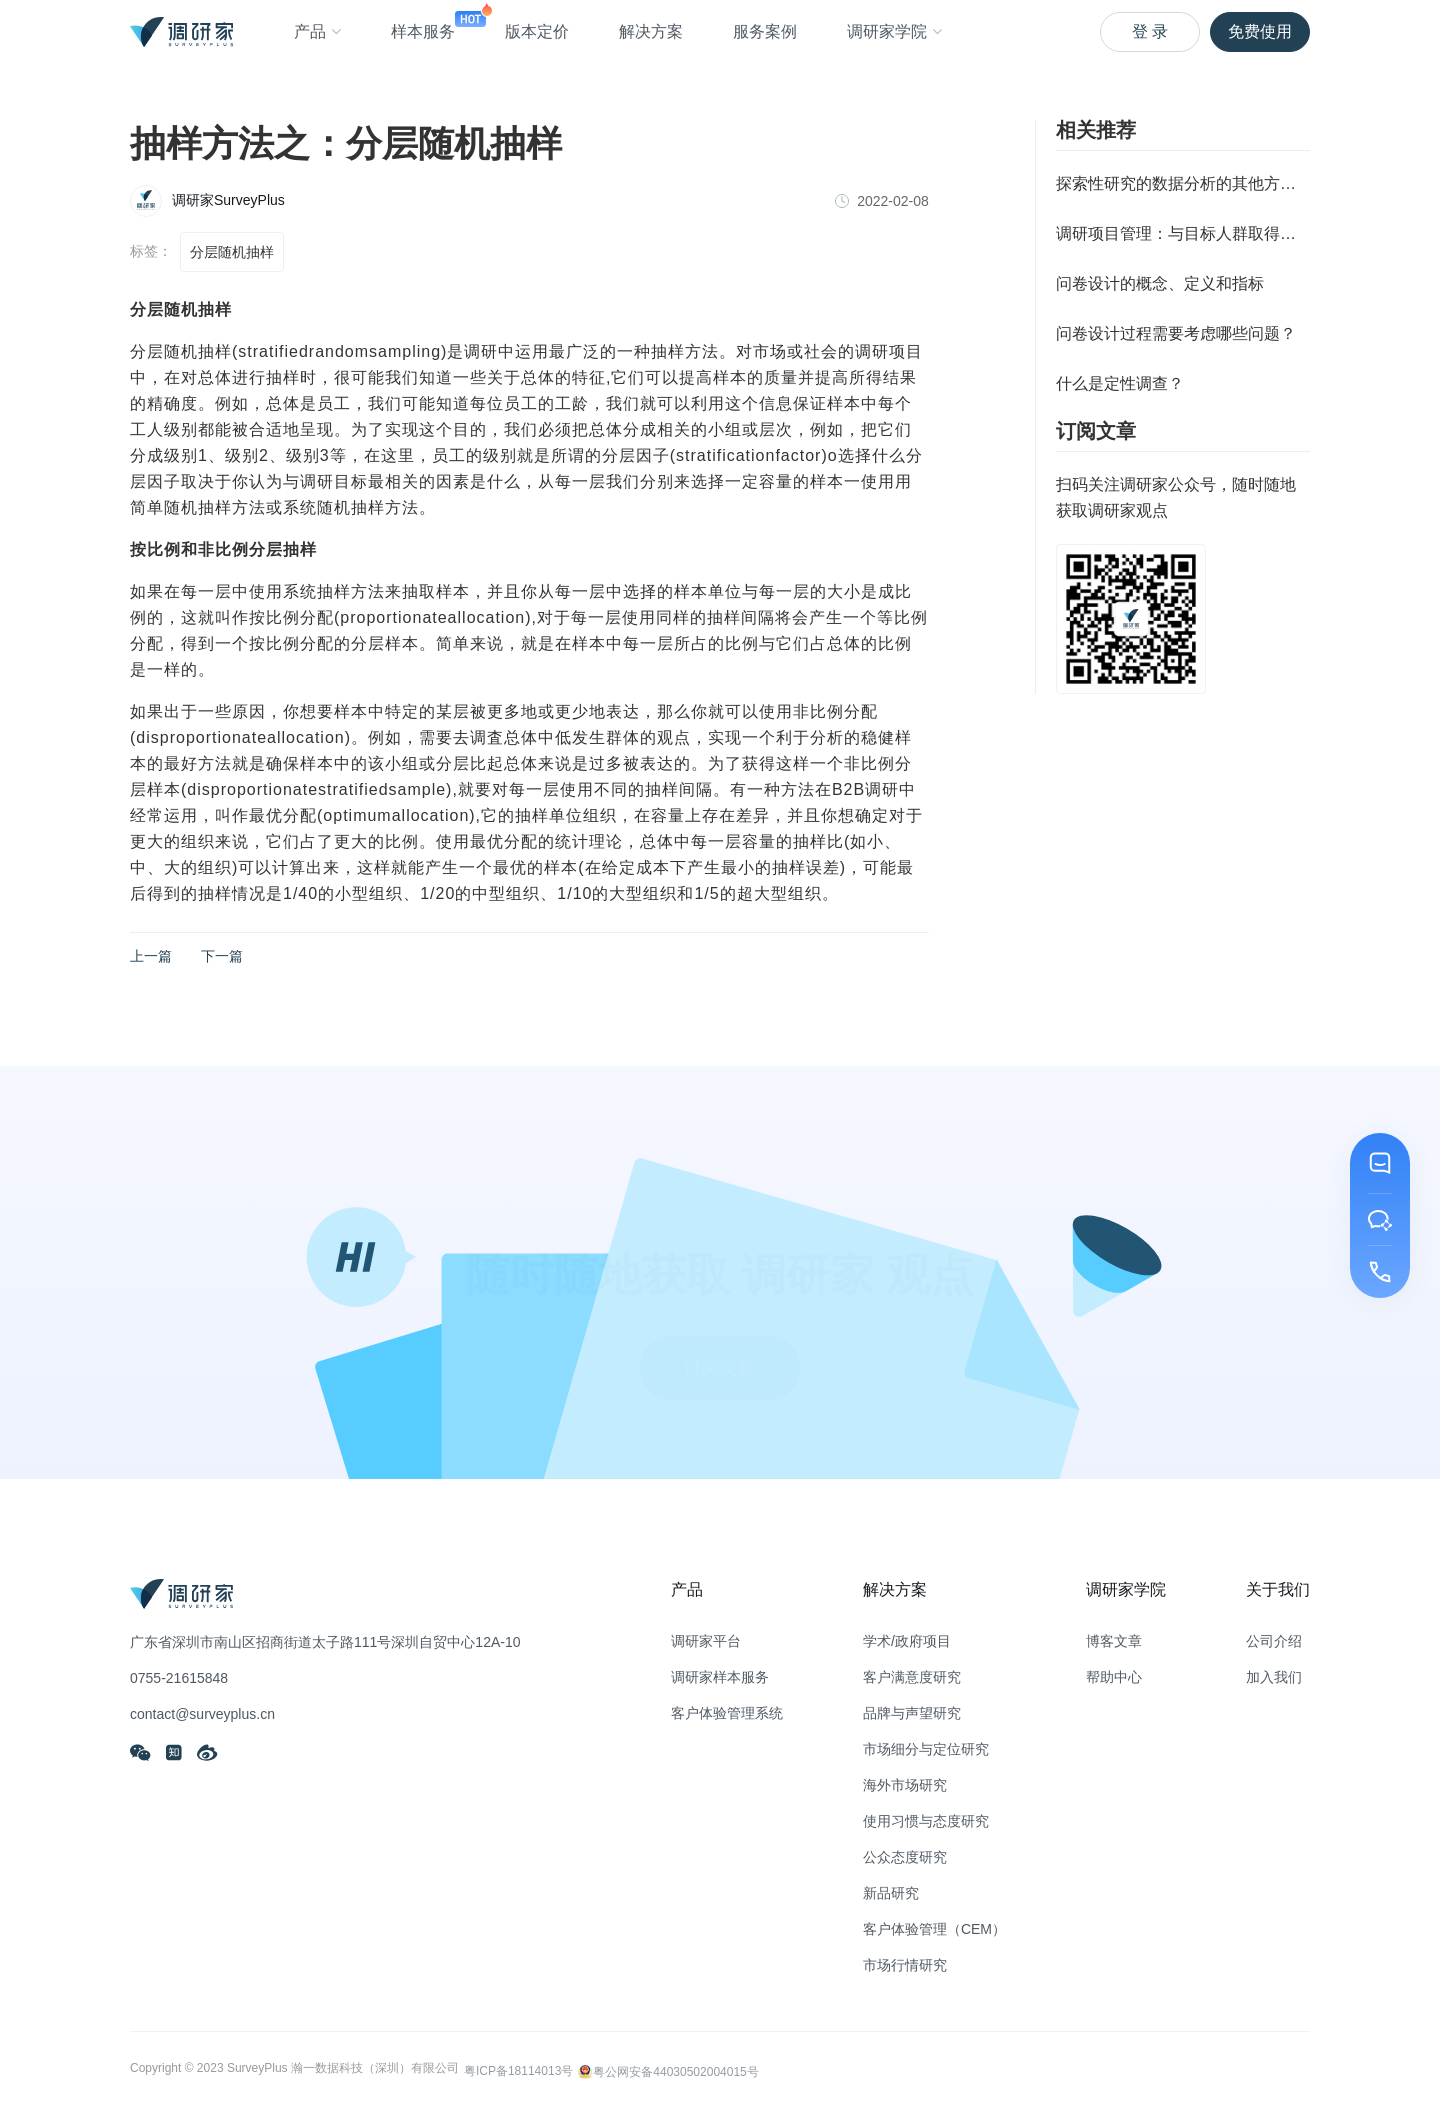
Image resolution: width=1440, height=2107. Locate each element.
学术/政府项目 (907, 1641)
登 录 (1150, 31)
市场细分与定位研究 (926, 1749)
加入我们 (1274, 1677)
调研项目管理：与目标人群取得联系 (1183, 233)
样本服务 (423, 21)
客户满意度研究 (912, 1677)
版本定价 (537, 31)
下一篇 (222, 956)
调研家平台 (706, 1641)
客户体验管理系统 (727, 1713)
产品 (317, 31)
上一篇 (151, 956)
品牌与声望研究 (912, 1713)
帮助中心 (1114, 1677)
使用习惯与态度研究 (926, 1821)
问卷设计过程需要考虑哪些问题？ (1176, 333)
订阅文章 (720, 1346)
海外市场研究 (905, 1785)
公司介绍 (1274, 1641)
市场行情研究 (905, 1965)
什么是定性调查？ (1120, 383)
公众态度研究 (905, 1857)
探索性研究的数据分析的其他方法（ (1183, 183)
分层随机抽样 (232, 252)
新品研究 (891, 1893)
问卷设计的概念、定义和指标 (1160, 283)
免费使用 (1260, 31)
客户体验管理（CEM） (934, 1929)
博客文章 (1114, 1641)
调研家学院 (894, 31)
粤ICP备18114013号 (518, 2070)
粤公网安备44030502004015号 (668, 2069)
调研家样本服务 (720, 1677)
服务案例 (765, 31)
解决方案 (651, 31)
